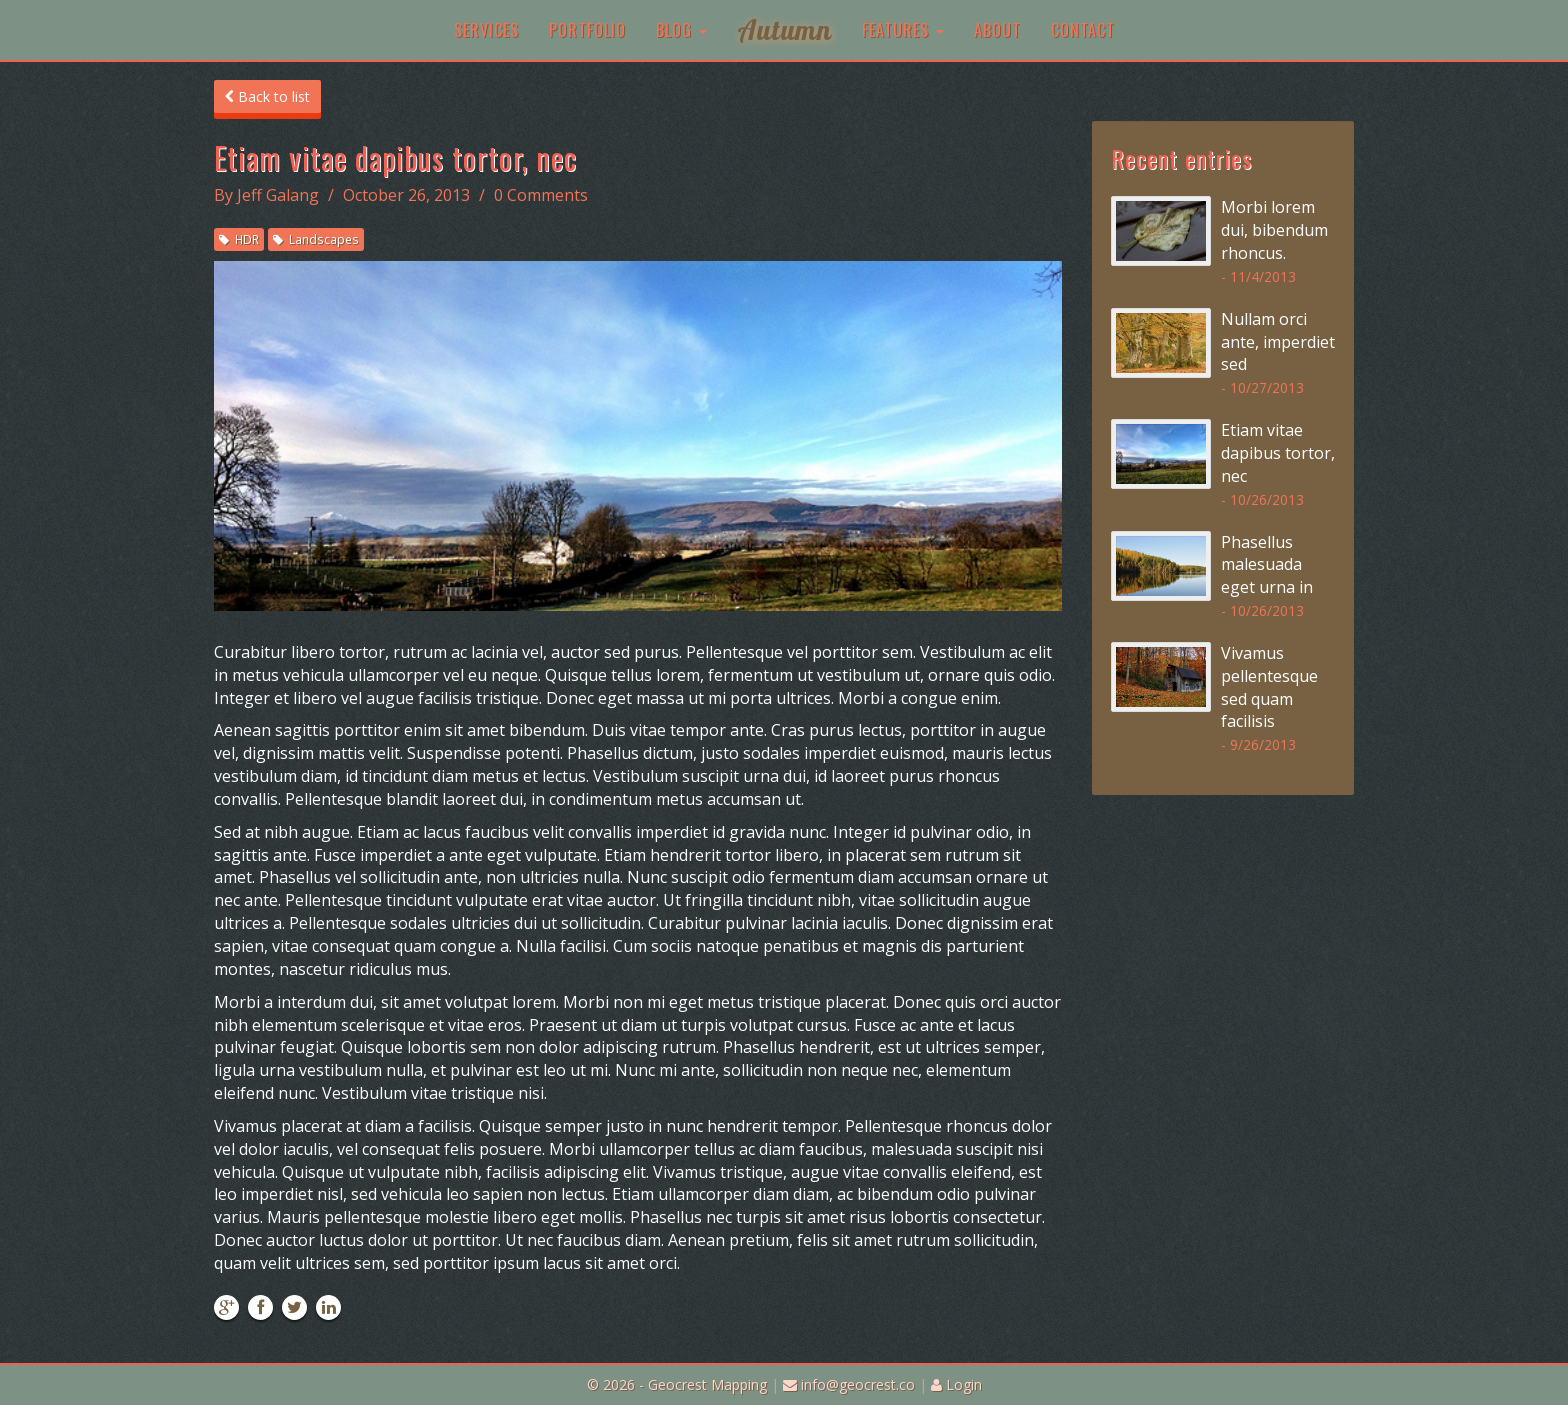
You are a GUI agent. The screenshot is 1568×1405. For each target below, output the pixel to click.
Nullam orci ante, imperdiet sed (1278, 342)
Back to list (267, 96)
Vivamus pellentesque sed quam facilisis (1269, 687)
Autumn (784, 29)
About (997, 30)
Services (486, 30)
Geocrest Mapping (707, 1384)
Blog (681, 30)
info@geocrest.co (849, 1384)
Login (956, 1384)
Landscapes (316, 239)
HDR (239, 239)
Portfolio (587, 30)
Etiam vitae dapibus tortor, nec (1278, 453)
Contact (1083, 30)
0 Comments (541, 195)
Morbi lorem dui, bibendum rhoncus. (1274, 230)
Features (903, 30)
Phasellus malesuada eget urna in (1267, 565)
